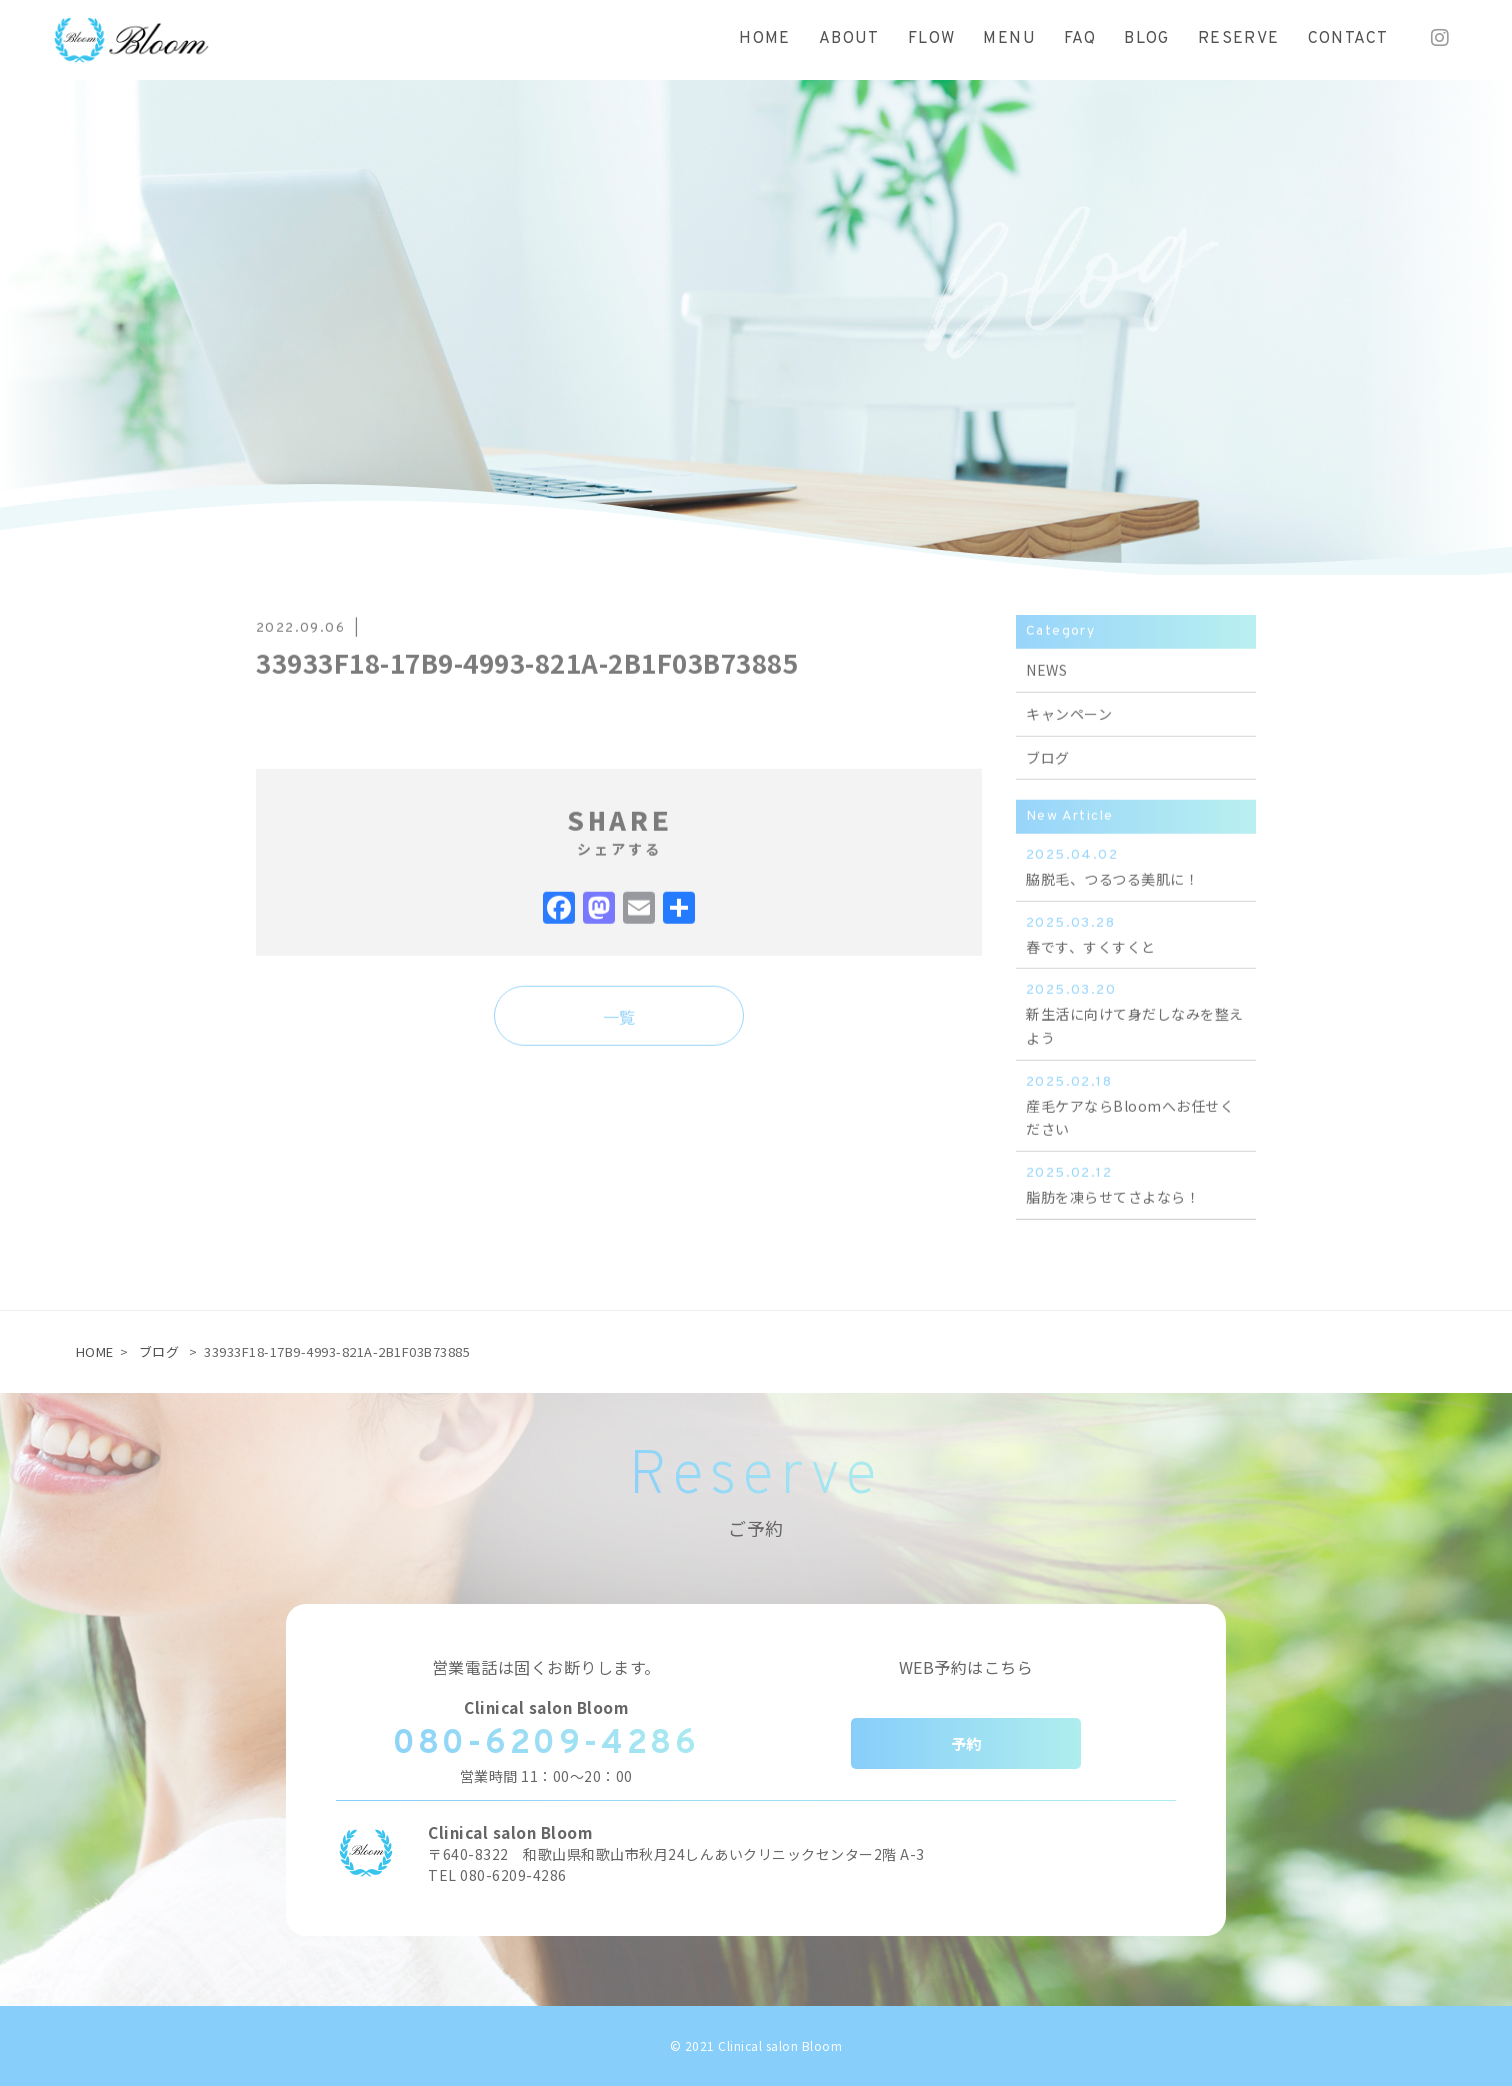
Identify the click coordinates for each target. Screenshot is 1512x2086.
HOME (95, 1351)
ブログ (159, 1351)
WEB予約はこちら (966, 1667)
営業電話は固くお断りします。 (546, 1667)
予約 (966, 1743)
